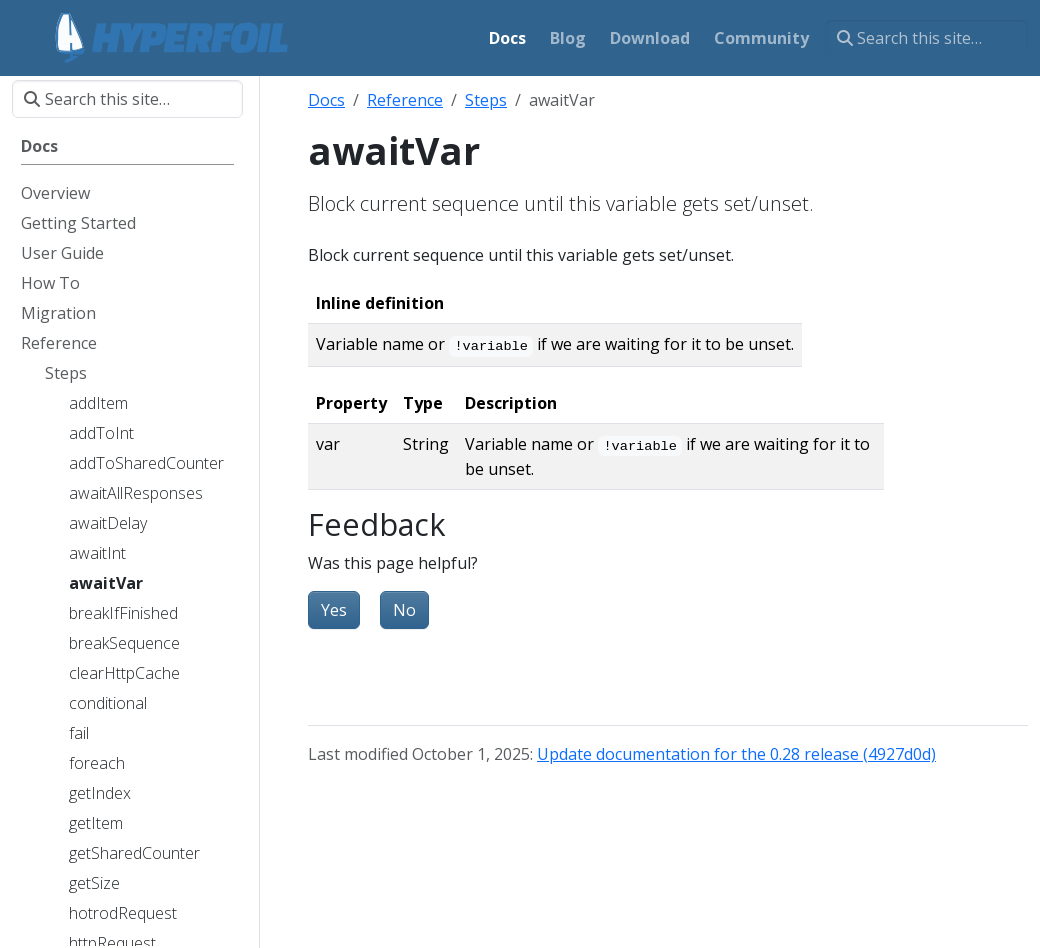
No (404, 610)
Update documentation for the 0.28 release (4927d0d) (736, 754)
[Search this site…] (926, 38)
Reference (405, 100)
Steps (486, 100)
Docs (326, 100)
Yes (334, 610)
